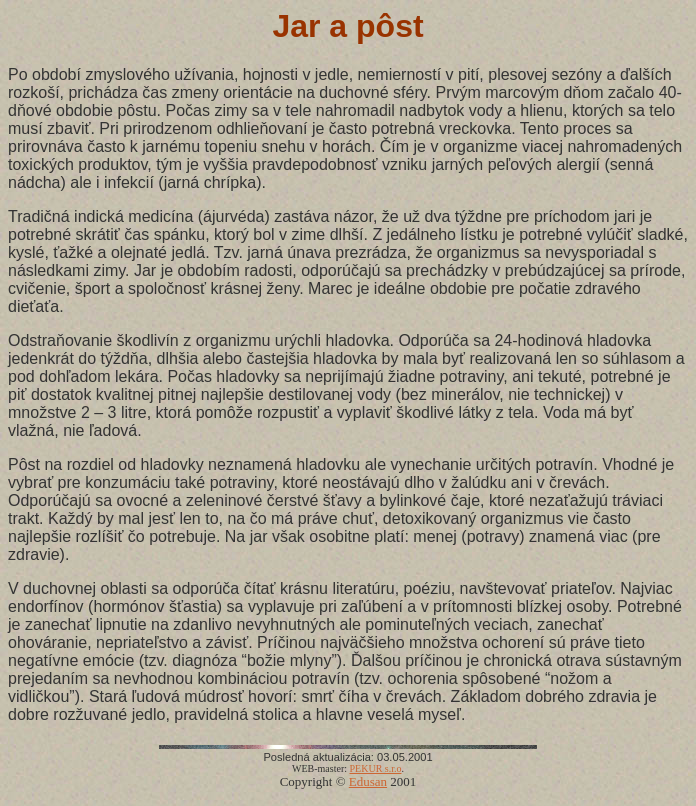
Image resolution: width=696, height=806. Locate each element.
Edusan (368, 781)
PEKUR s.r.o (376, 768)
